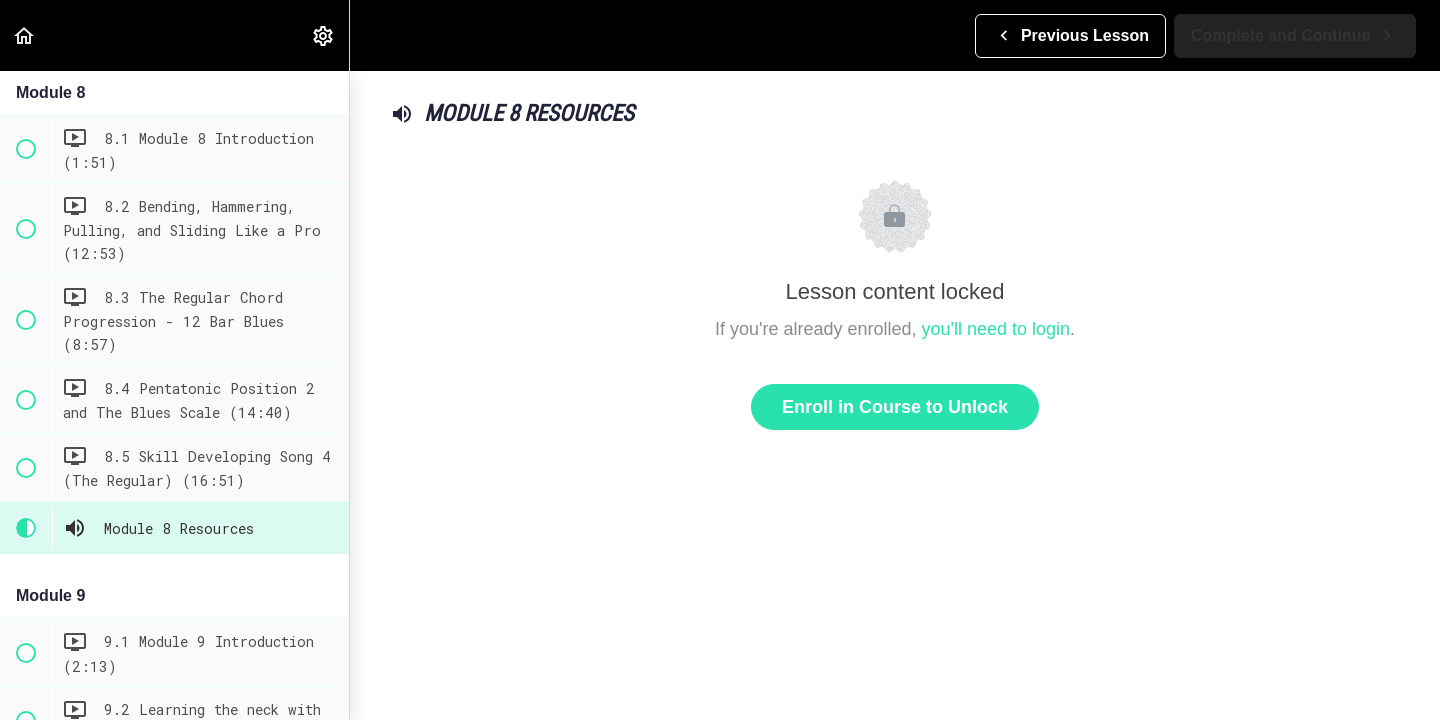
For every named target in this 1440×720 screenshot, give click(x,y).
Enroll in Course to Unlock (895, 407)
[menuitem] (324, 35)
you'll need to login (996, 329)
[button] (25, 35)
